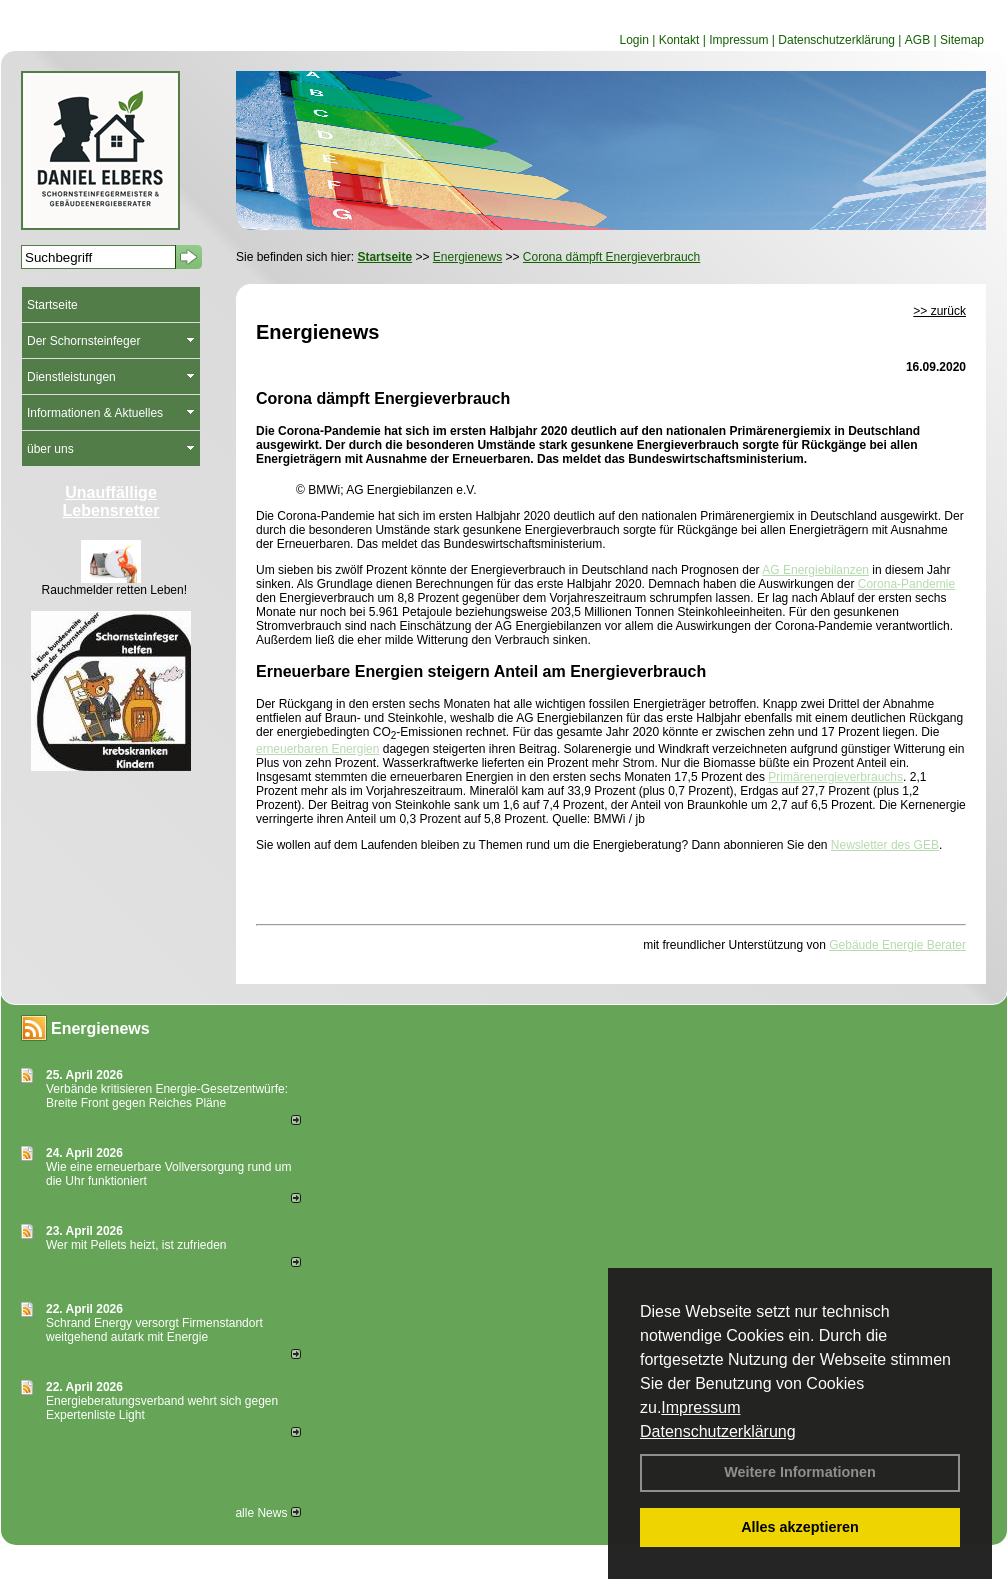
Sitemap (962, 40)
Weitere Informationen (800, 1472)
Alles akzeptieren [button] (800, 1527)
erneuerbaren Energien (317, 749)
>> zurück (939, 311)
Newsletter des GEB (885, 845)
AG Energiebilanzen (815, 570)
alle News (267, 1513)
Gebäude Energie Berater (897, 945)
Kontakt (679, 40)
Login (633, 40)
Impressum (700, 1407)
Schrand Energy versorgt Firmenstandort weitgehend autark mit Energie (154, 1330)
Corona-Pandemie (906, 584)
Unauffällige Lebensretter (111, 501)
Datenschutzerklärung (718, 1431)
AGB (917, 40)
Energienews (100, 1028)
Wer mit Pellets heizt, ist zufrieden (136, 1245)
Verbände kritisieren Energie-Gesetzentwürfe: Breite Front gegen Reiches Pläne (167, 1096)
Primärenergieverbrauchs (835, 777)
